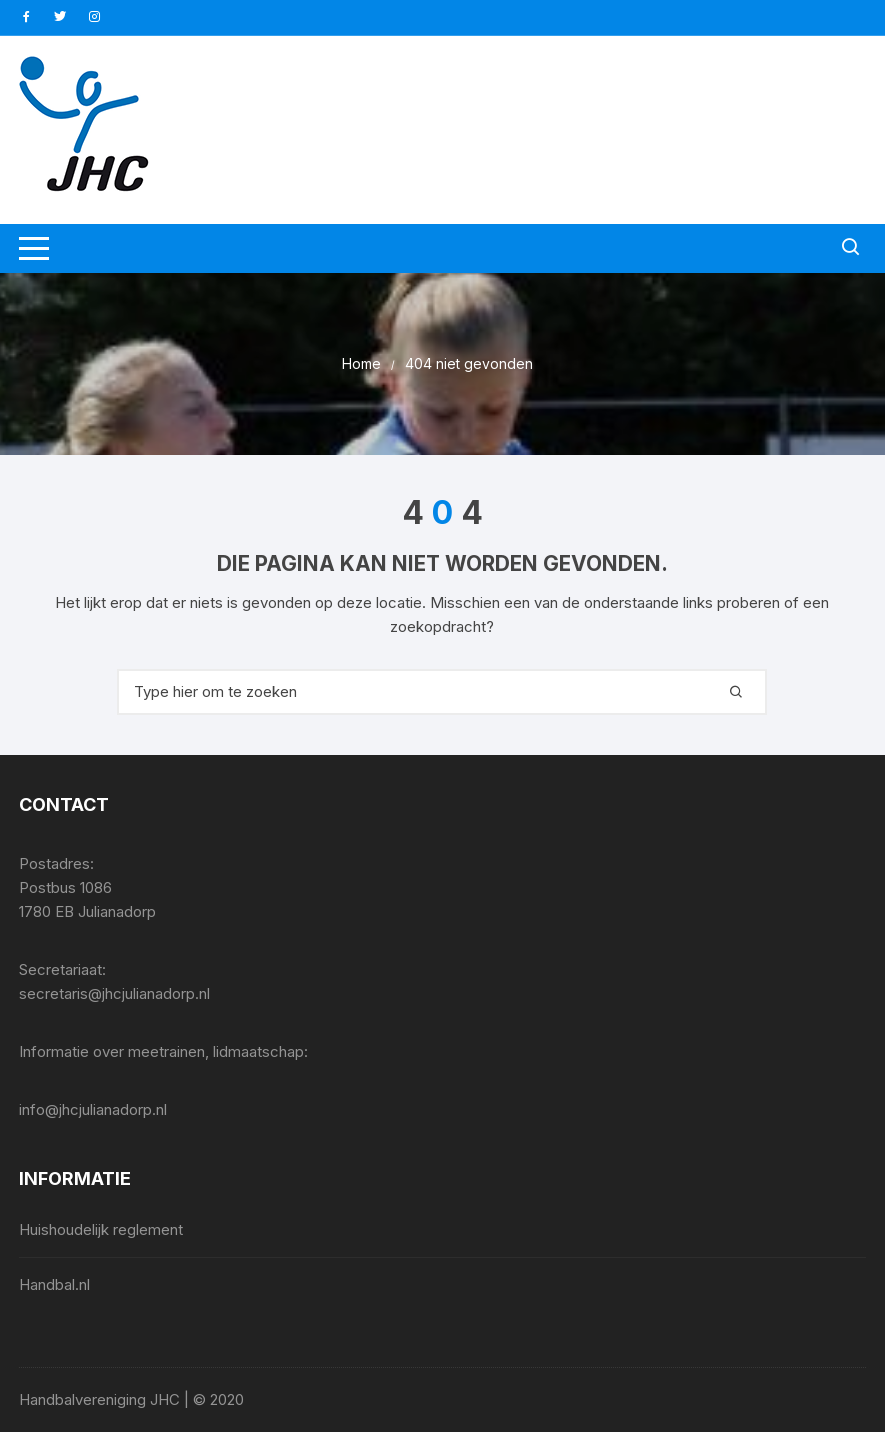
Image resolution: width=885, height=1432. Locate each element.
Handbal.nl (54, 1284)
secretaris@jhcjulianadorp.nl (114, 993)
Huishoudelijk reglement (101, 1229)
